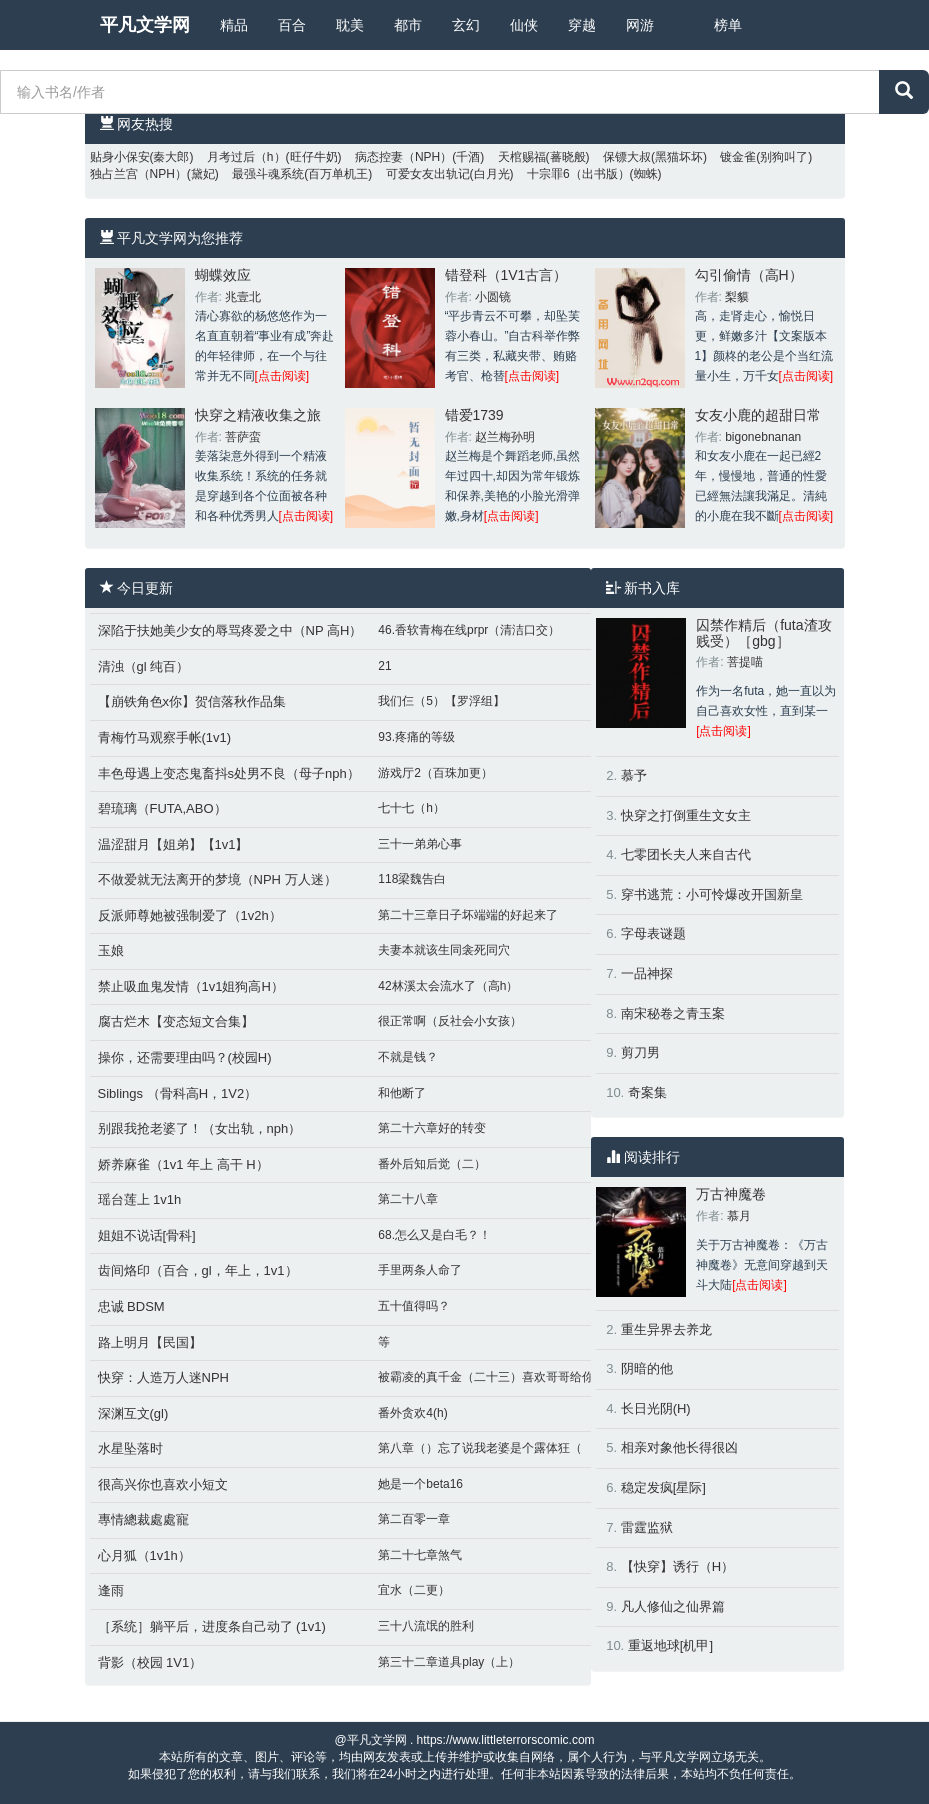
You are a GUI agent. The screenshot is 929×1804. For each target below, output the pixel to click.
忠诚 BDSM (131, 1306)
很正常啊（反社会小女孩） (450, 1021)
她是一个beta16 (420, 1484)
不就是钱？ (408, 1057)
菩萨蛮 (243, 437)
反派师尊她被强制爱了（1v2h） (190, 915)
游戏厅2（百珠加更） (435, 773)
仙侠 (524, 25)
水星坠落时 (130, 1448)
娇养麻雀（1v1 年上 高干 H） (183, 1164)
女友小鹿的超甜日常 (758, 415)
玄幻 (466, 25)
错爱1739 (474, 415)
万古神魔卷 (731, 1194)
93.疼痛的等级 (416, 737)
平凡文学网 (145, 25)
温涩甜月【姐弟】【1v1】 (173, 844)
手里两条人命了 (420, 1270)
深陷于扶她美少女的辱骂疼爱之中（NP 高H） (230, 630)
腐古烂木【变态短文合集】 (176, 1021)
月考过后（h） (246, 157)
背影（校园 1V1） (150, 1662)
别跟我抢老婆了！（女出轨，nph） (200, 1128)
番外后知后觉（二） (432, 1164)
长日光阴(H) (656, 1408)
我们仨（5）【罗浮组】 (441, 701)
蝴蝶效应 (223, 275)
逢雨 (111, 1590)
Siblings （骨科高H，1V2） (178, 1093)
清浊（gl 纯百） (144, 666)
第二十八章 (408, 1199)
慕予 (634, 775)
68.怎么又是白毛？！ (434, 1235)
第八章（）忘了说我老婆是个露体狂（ (480, 1448)
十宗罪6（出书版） (578, 174)
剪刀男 (640, 1052)
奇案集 (647, 1092)
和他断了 (402, 1093)
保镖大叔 (627, 157)
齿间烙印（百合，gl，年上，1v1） (198, 1270)
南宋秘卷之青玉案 (673, 1013)
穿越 (582, 25)
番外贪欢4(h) (412, 1413)
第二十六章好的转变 (432, 1128)
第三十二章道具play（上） (449, 1662)
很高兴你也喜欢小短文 (163, 1484)
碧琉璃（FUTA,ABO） (162, 808)
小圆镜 (493, 297)
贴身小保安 (120, 157)
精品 (234, 25)
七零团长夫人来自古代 (686, 854)
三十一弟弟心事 (420, 844)
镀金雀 (738, 157)
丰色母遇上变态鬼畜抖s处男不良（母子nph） (229, 773)
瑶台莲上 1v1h (140, 1199)
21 (384, 666)
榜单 (728, 25)
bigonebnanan (763, 437)
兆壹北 (243, 297)
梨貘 (737, 297)
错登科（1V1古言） (506, 275)
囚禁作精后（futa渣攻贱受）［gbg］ (763, 632)
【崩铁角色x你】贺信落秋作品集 (192, 701)
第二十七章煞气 (420, 1555)
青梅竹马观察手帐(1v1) (165, 737)
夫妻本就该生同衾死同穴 (444, 950)
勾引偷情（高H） (749, 275)
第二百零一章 (414, 1519)
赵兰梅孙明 (505, 437)
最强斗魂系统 (268, 174)
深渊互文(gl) (133, 1413)
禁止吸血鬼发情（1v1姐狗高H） (191, 986)
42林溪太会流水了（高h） (448, 986)
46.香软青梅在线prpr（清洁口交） (469, 630)
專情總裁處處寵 (143, 1519)
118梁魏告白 (412, 879)
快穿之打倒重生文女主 (686, 815)
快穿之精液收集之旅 (258, 415)
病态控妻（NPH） (403, 157)
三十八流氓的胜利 (426, 1626)
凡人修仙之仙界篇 (673, 1606)
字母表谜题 (653, 933)
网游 (640, 25)
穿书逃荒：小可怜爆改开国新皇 (712, 894)
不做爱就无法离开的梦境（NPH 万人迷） (217, 879)
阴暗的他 (647, 1368)
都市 (408, 25)
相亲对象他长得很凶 (679, 1447)
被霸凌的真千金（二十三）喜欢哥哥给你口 (492, 1377)
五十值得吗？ (414, 1306)
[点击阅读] (282, 376)
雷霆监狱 (647, 1527)
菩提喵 (745, 662)
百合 (292, 25)
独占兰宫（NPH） (138, 174)
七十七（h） (411, 808)
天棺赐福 (522, 157)
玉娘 (111, 950)
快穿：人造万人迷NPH (163, 1377)
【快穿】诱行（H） (677, 1566)
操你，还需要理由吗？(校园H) (185, 1057)
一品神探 (647, 973)
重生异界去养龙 (666, 1329)
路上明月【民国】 (150, 1342)
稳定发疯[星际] (663, 1487)
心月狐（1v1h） (144, 1555)
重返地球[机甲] (670, 1645)
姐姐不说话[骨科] (147, 1235)
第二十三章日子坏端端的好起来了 (468, 915)
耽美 (350, 25)
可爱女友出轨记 (428, 174)
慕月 (739, 1216)
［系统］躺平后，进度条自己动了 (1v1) (212, 1626)
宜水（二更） (414, 1590)
